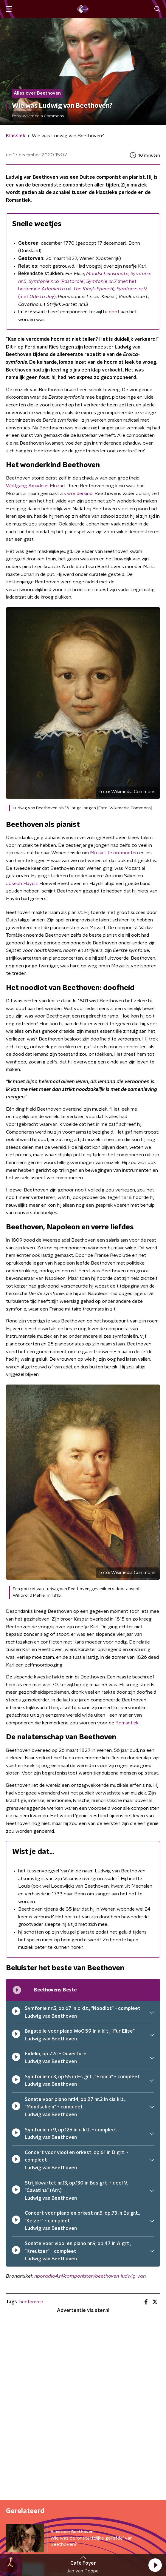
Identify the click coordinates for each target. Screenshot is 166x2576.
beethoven (31, 2301)
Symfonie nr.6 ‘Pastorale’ (56, 281)
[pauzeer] (16, 2012)
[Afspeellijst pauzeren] (17, 1990)
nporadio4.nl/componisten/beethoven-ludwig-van (90, 2276)
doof (114, 311)
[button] (155, 2565)
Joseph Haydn (21, 883)
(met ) (37, 296)
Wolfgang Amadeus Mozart (36, 485)
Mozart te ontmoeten (114, 852)
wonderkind (79, 493)
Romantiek (127, 1723)
